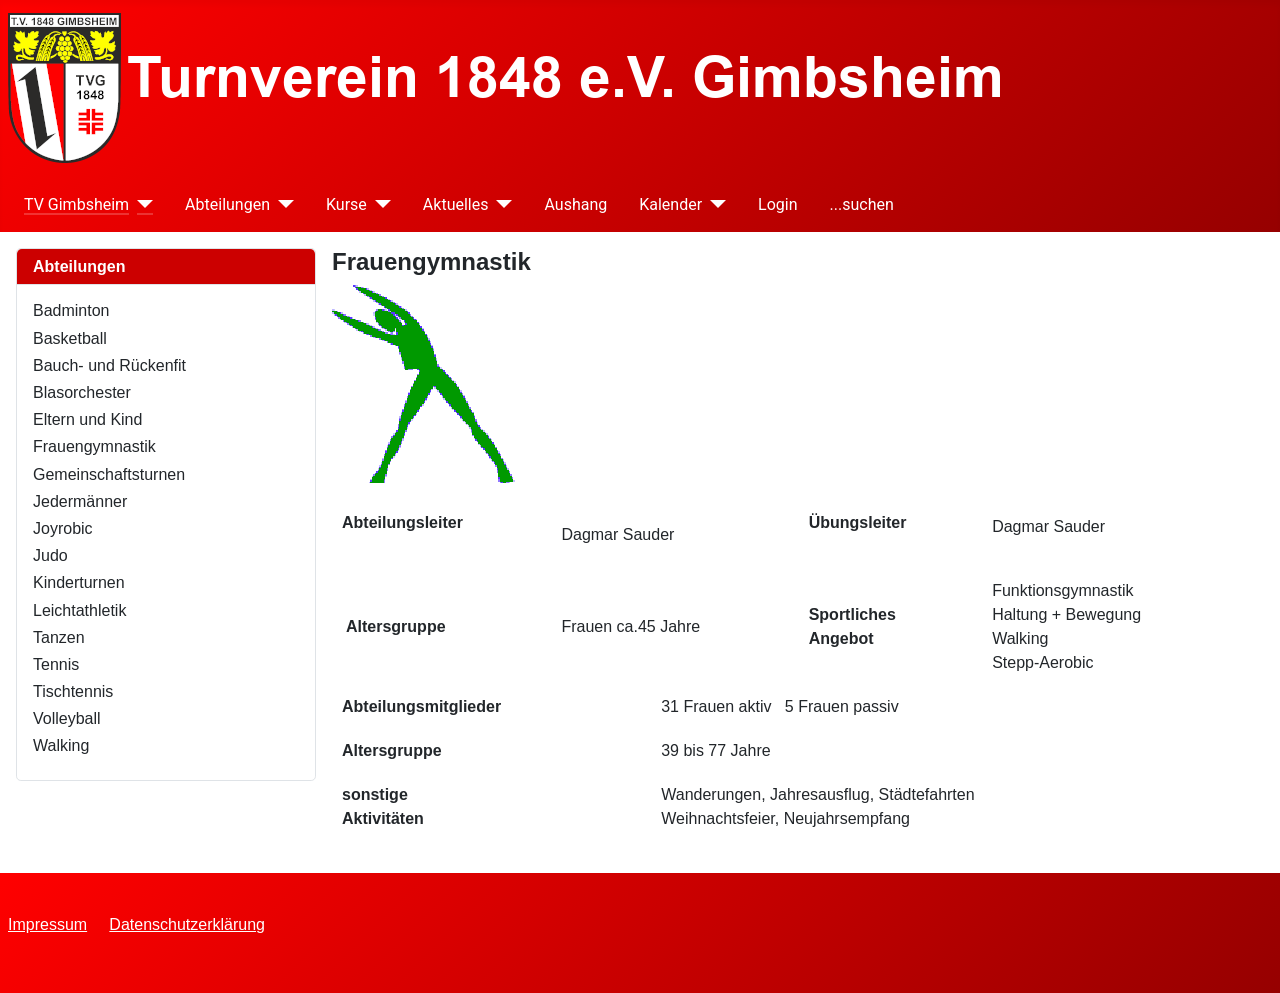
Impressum (47, 924)
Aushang (575, 204)
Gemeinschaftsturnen (109, 474)
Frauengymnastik (94, 446)
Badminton (71, 310)
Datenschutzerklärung (187, 924)
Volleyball (67, 718)
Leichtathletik (79, 610)
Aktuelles (456, 204)
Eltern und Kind (87, 419)
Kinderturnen (79, 582)
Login (777, 204)
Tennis (56, 664)
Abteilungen (227, 204)
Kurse (346, 204)
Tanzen (59, 637)
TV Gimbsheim (76, 204)
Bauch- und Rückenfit (109, 365)
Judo (50, 555)
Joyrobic (63, 528)
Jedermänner (80, 501)
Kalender (670, 204)
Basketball (70, 338)
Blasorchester (82, 392)
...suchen (862, 204)
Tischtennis (73, 691)
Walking (61, 745)
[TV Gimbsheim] (141, 204)
